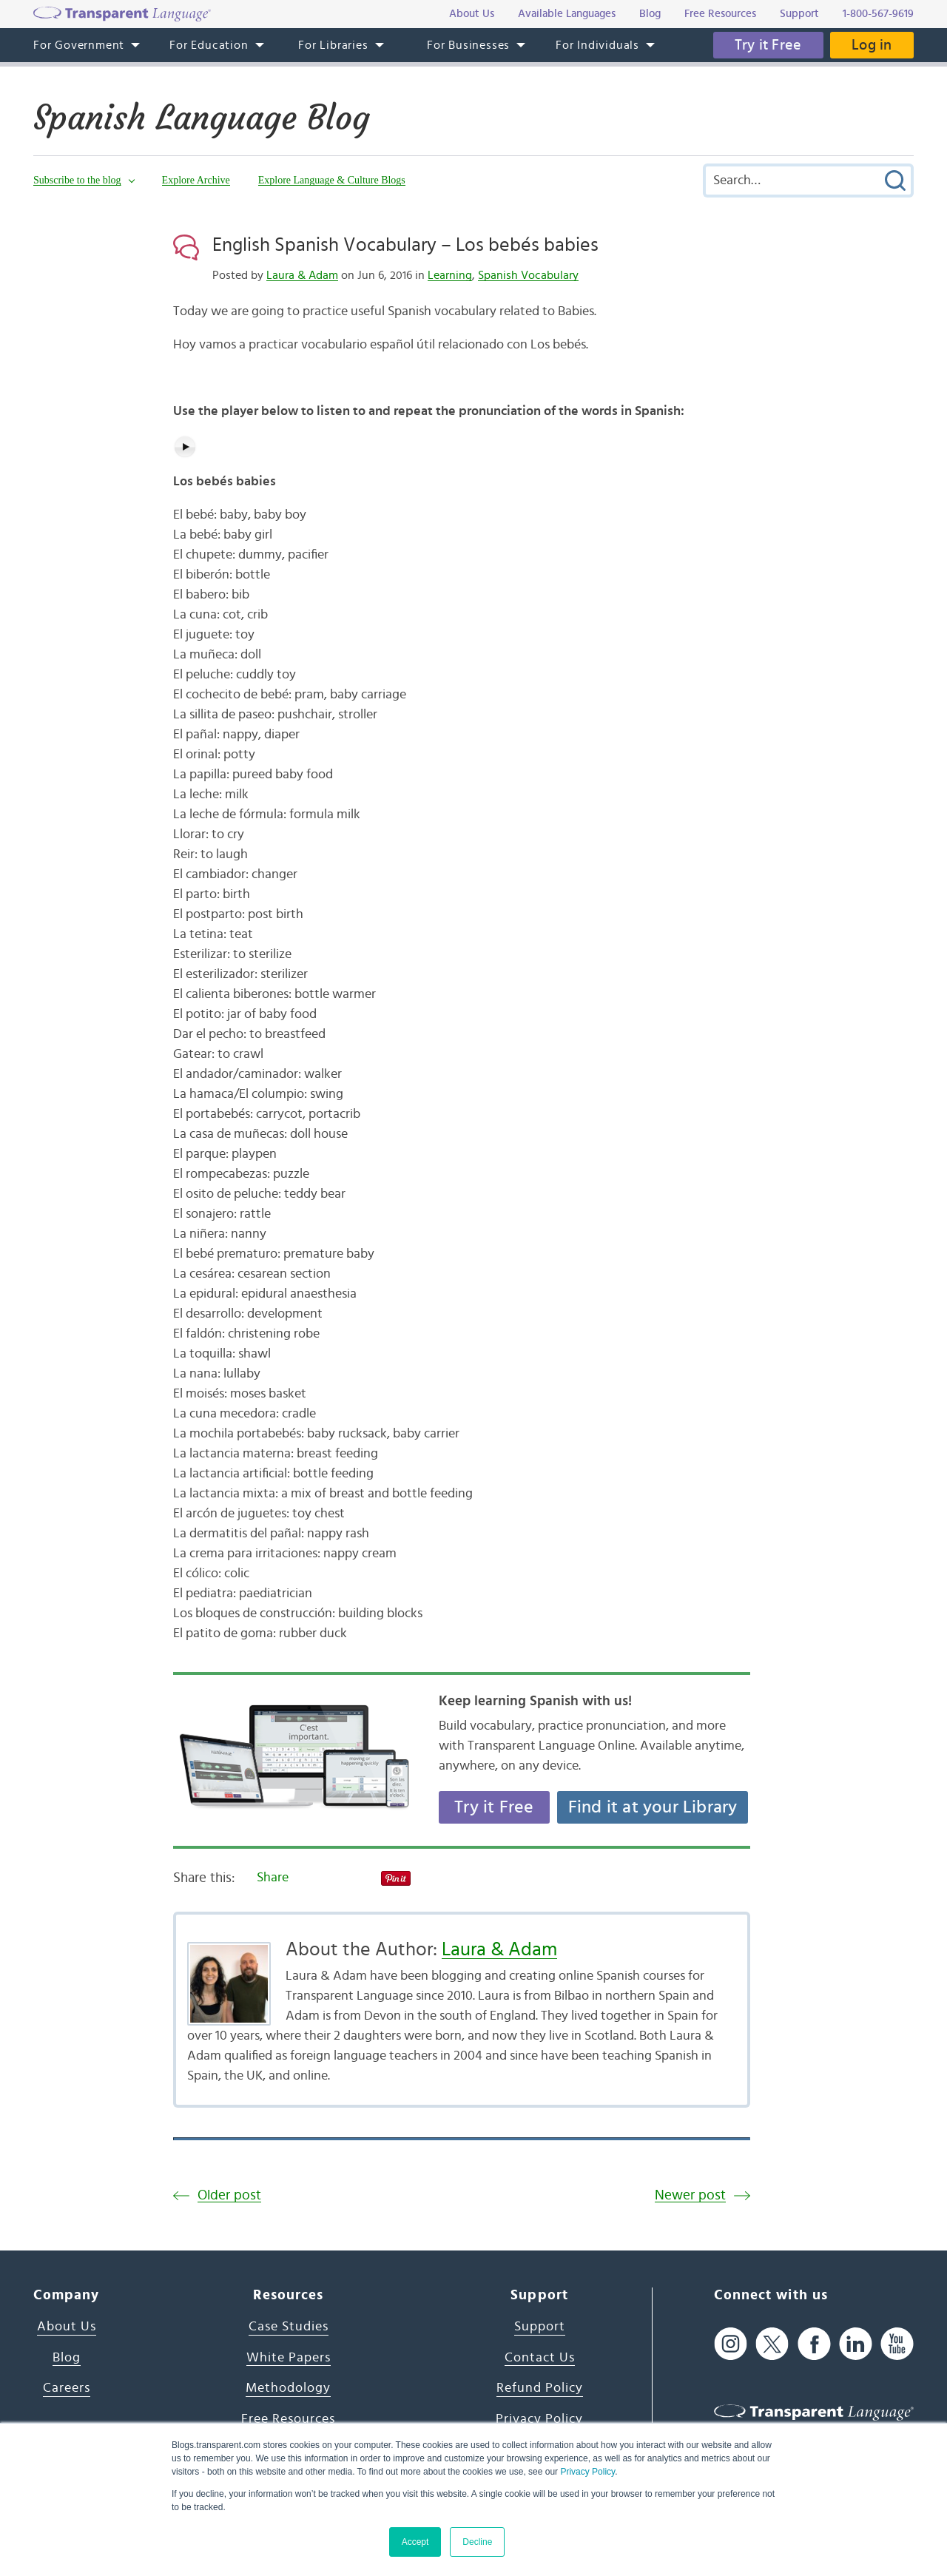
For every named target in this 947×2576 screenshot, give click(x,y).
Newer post (690, 2195)
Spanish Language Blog (205, 117)
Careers (66, 2388)
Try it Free (767, 45)
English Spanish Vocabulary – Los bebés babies (405, 244)
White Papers (288, 2357)
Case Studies (288, 2326)
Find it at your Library (653, 1807)
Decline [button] (477, 2542)
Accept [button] (415, 2542)
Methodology (288, 2388)
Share (273, 1877)
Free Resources (288, 2419)
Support (539, 2326)
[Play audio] (185, 447)
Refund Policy (539, 2388)
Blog (67, 2357)
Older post (229, 2195)
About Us (66, 2326)
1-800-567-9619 (878, 13)
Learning (450, 275)
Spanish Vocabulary (528, 275)
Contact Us (540, 2357)
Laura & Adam (302, 275)
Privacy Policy (587, 2472)
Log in (872, 45)
